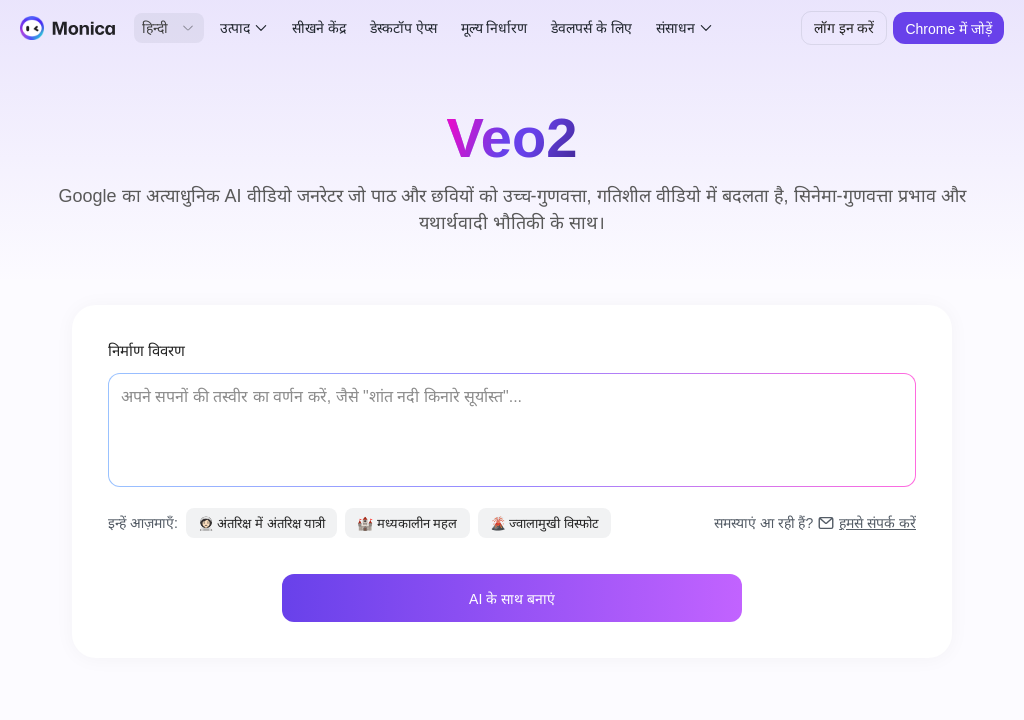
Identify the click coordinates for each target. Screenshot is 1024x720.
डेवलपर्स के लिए (591, 28)
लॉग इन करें (844, 28)
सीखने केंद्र (319, 28)
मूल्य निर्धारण (494, 28)
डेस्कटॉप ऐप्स (403, 28)
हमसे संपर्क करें (877, 523)
